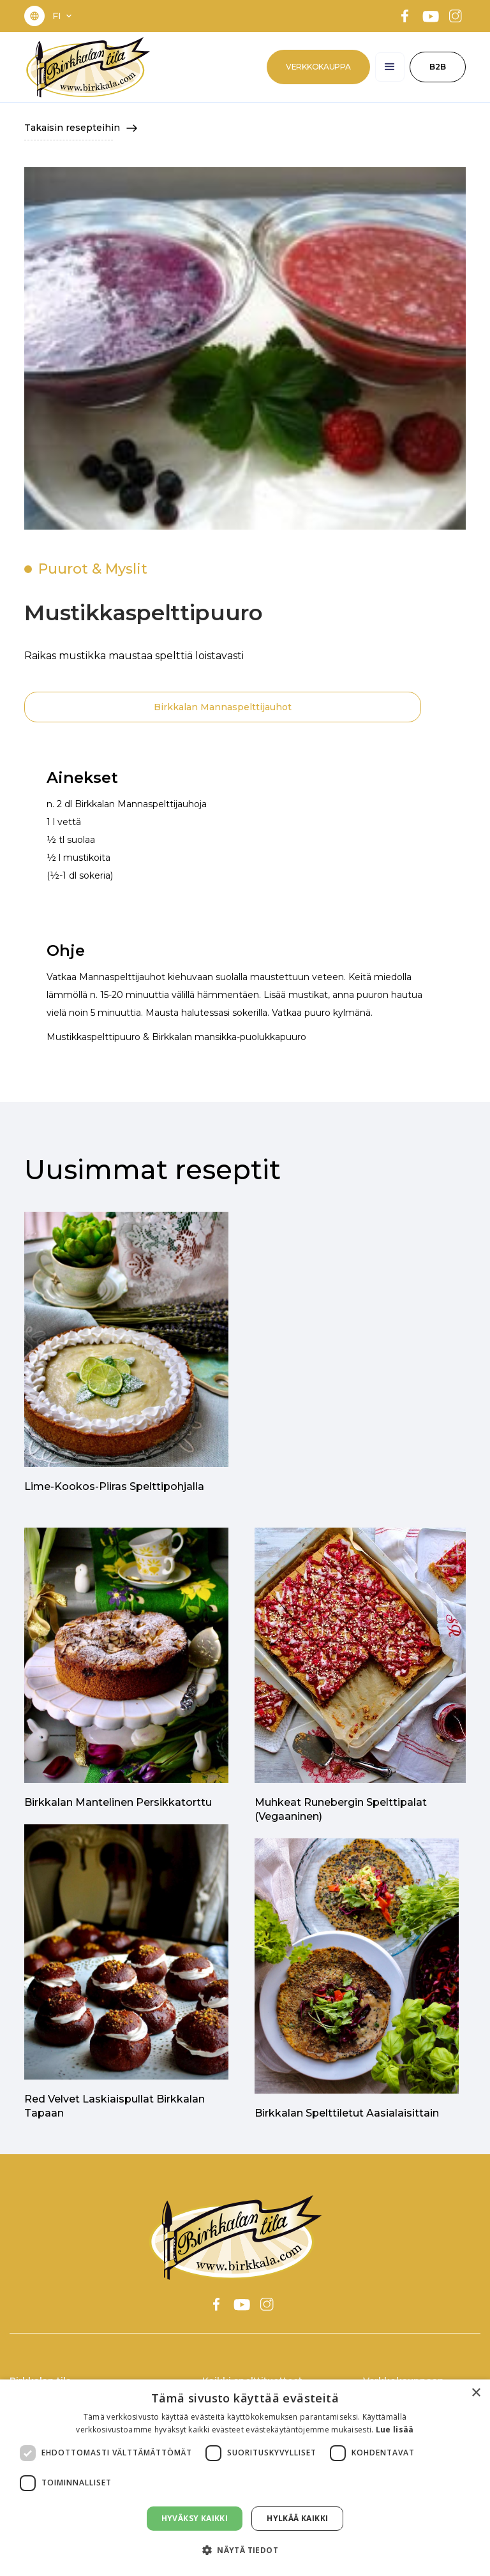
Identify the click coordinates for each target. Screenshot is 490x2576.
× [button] (475, 2393)
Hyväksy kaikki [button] (194, 2518)
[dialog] (245, 2477)
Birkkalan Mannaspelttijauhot (223, 707)
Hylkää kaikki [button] (297, 2518)
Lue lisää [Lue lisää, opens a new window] (395, 2429)
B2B (437, 66)
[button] (63, 16)
